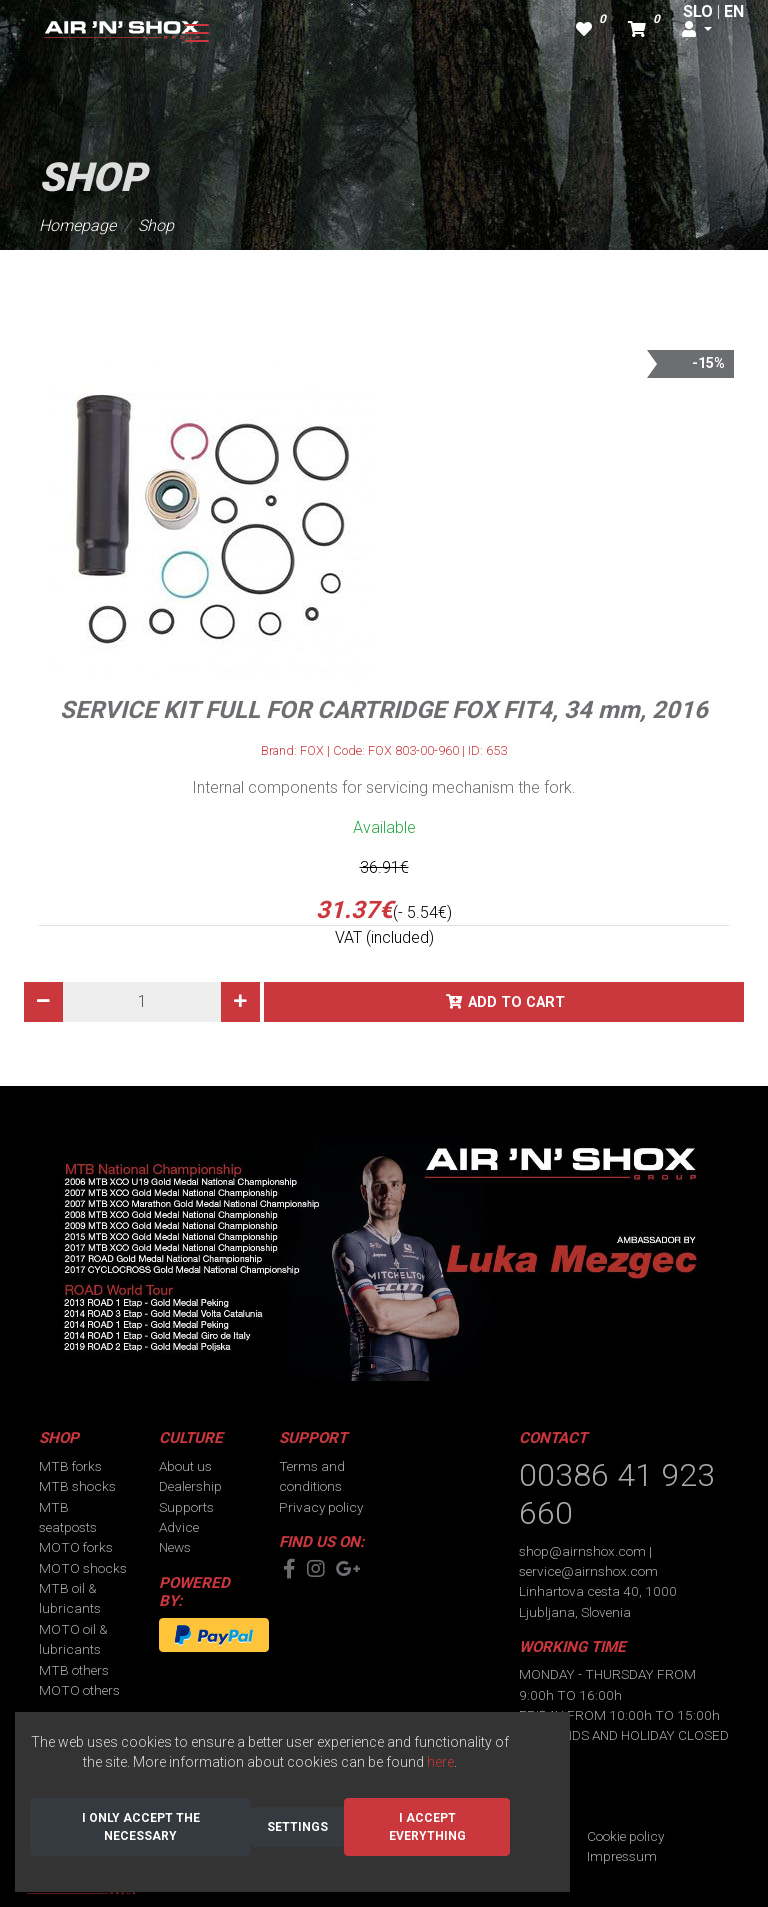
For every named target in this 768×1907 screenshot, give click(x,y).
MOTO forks (76, 1547)
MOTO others (79, 1690)
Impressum (622, 1856)
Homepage (77, 225)
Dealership (190, 1486)
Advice (179, 1527)
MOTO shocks (83, 1568)
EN (734, 11)
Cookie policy (625, 1836)
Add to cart (516, 1002)
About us (185, 1466)
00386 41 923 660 (617, 1494)
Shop (156, 225)
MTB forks (70, 1466)
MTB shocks (77, 1486)
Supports (186, 1507)
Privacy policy (321, 1507)
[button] (697, 30)
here (440, 1762)
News (175, 1547)
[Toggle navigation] (197, 33)
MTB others (74, 1670)
